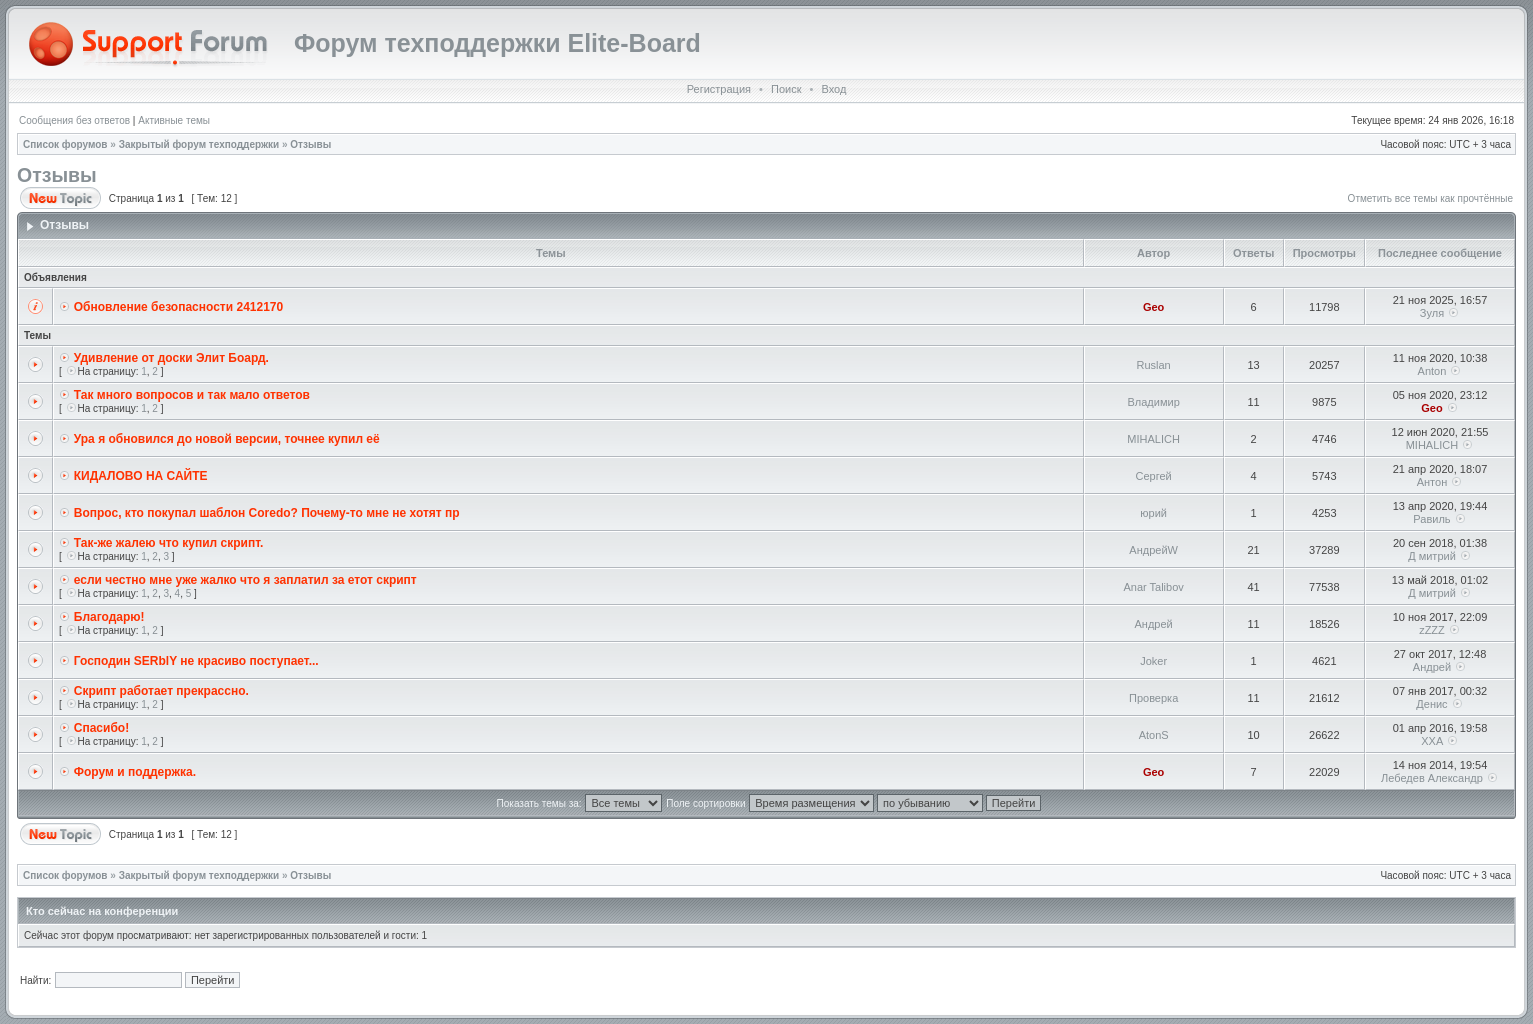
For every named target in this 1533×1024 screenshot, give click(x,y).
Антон (1432, 482)
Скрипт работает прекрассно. (161, 691)
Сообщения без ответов (74, 120)
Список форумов (65, 144)
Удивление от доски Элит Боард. (171, 358)
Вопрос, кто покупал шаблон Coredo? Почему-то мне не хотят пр (267, 513)
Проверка (1153, 698)
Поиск (786, 89)
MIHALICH (1153, 439)
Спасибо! (101, 728)
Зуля (1432, 313)
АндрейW (1153, 550)
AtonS (1154, 735)
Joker (1153, 661)
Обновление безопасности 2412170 (178, 307)
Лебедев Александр (1432, 778)
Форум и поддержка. (135, 772)
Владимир (1153, 402)
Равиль (1431, 519)
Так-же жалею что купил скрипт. (169, 543)
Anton (1432, 371)
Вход (833, 89)
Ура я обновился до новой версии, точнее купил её (227, 439)
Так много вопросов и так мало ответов (192, 395)
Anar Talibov (1153, 587)
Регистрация (719, 89)
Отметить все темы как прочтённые (1430, 198)
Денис (1431, 704)
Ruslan (1154, 365)
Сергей (1154, 476)
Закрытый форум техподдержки (199, 144)
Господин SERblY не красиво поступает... (196, 661)
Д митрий (1432, 556)
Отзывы (310, 144)
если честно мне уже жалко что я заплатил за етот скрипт (245, 580)
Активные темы (174, 120)
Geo (1153, 307)
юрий (1153, 513)
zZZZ (1432, 630)
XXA (1431, 741)
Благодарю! (109, 617)
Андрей (1154, 624)
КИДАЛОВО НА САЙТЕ (141, 476)
